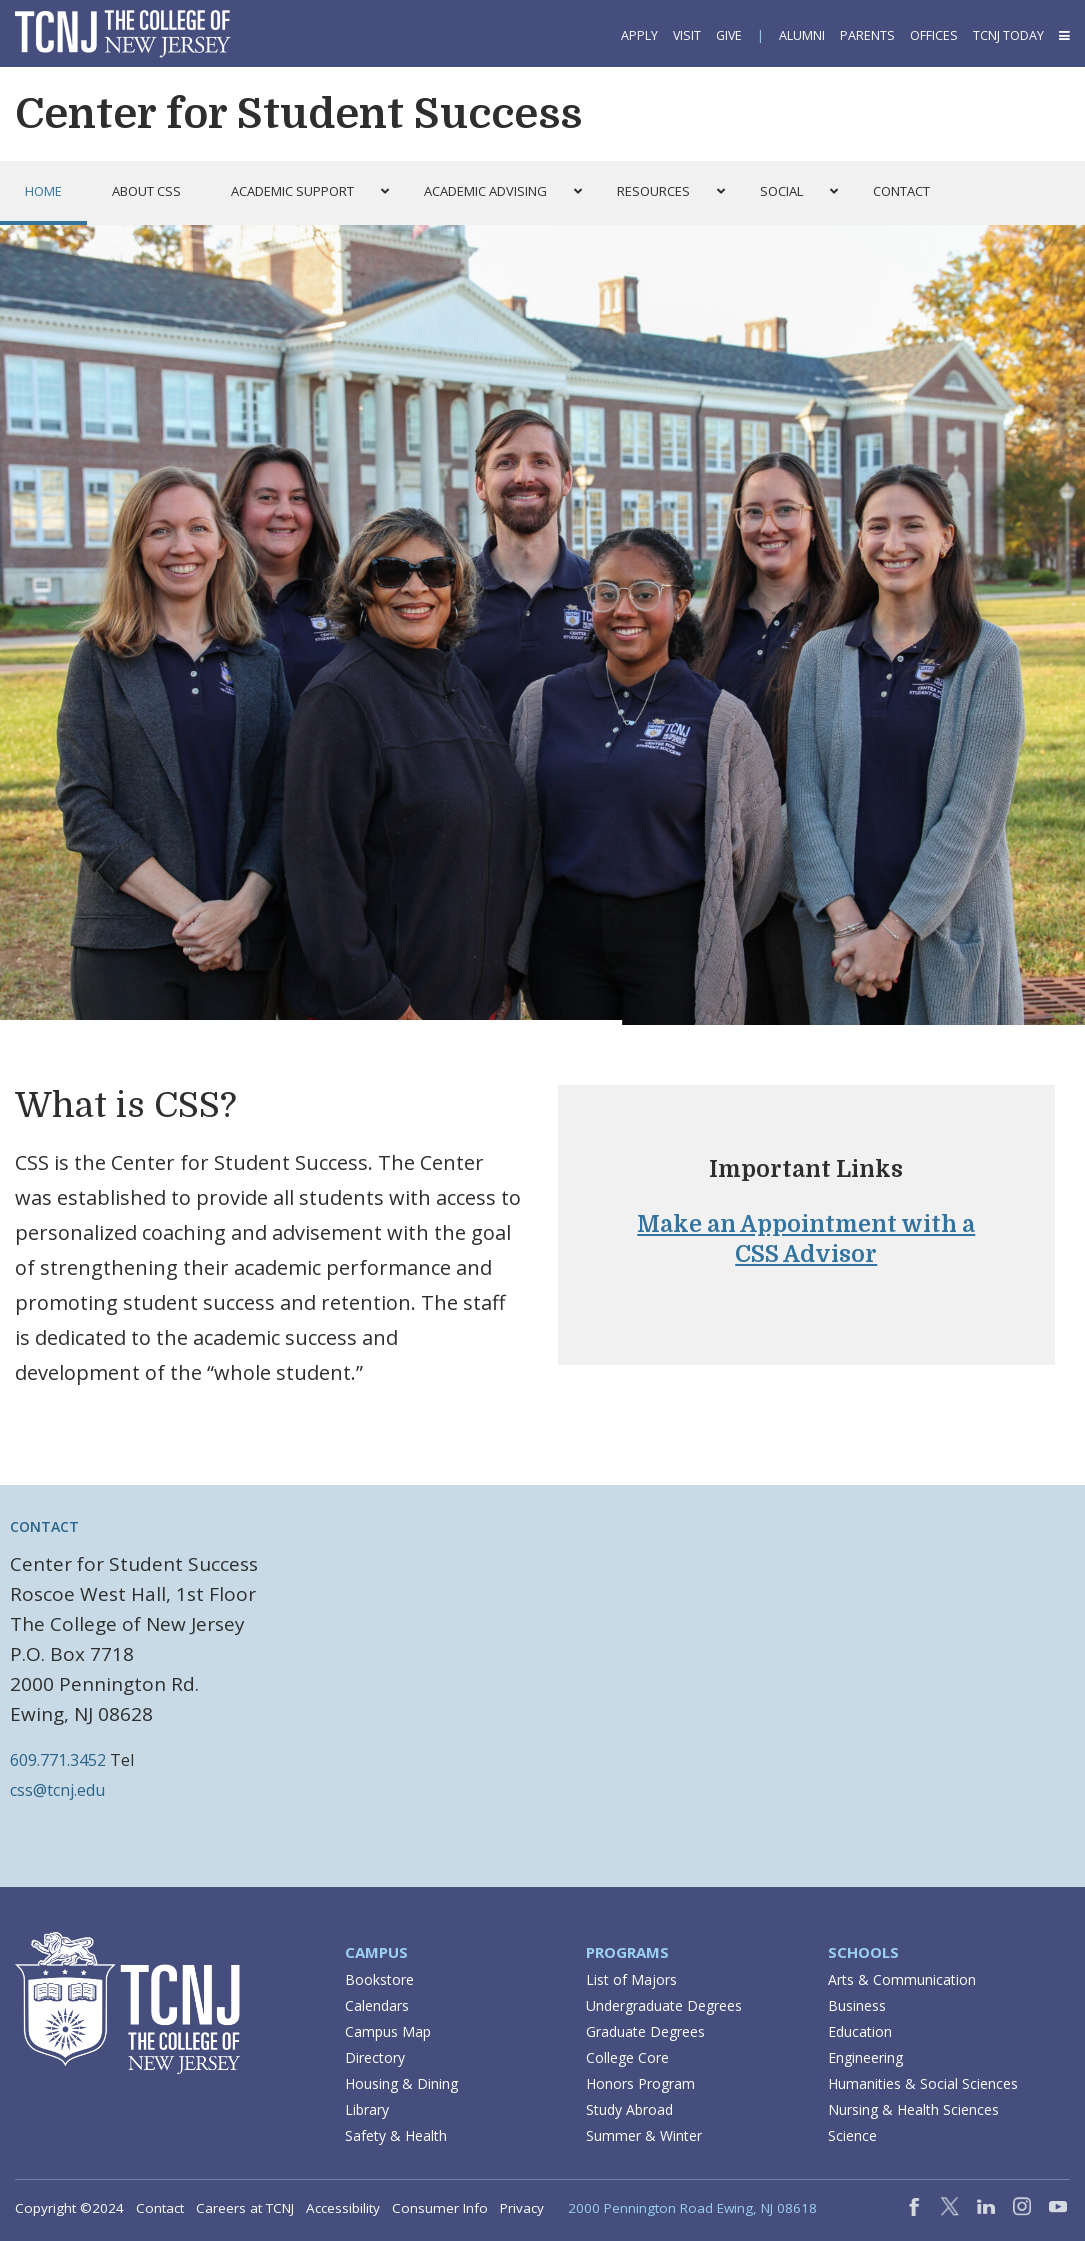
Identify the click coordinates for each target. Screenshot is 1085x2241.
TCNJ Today (1008, 35)
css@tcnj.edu (57, 1790)
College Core (627, 2057)
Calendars (377, 2005)
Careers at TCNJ (245, 2208)
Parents (867, 35)
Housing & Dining (401, 2083)
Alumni (802, 35)
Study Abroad (629, 2109)
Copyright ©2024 (69, 2208)
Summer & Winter (644, 2135)
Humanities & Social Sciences (923, 2083)
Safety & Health (396, 2135)
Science (852, 2135)
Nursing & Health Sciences (913, 2109)
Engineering (865, 2057)
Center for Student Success (298, 114)
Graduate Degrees (645, 2031)
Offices (934, 35)
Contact (44, 1526)
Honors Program (640, 2083)
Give (729, 35)
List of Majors (631, 1979)
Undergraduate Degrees (664, 2005)
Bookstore (379, 1979)
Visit (687, 35)
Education (860, 2031)
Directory (375, 2057)
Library (367, 2109)
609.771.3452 (58, 1760)
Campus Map (388, 2031)
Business (857, 2005)
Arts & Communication (902, 1979)
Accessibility (343, 2208)
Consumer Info (440, 2208)
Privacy (522, 2208)
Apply (639, 35)
